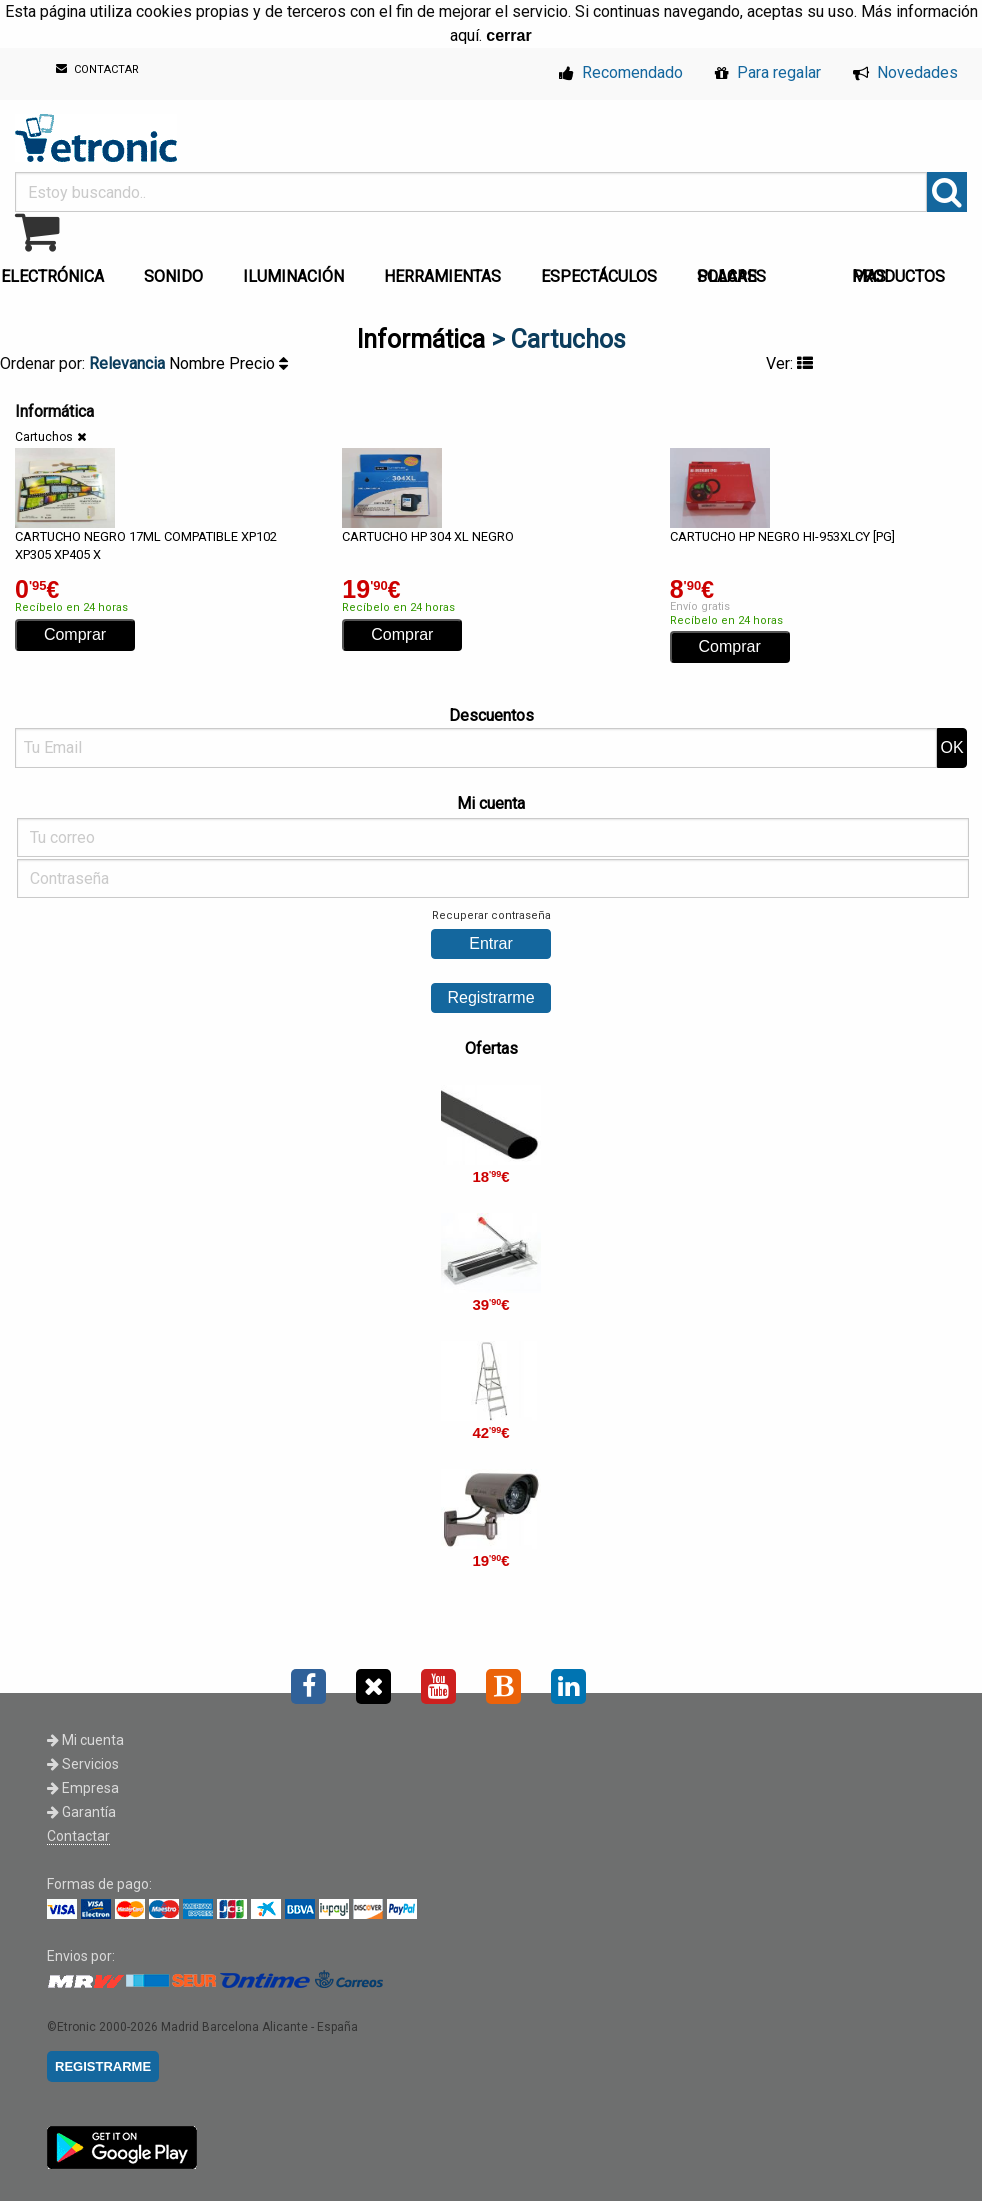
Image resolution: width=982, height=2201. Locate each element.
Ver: (789, 363)
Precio (258, 363)
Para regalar (768, 72)
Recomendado (621, 72)
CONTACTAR (97, 69)
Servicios (83, 1764)
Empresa (83, 1788)
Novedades (905, 72)
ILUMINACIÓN (293, 276)
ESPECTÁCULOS (599, 276)
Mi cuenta (85, 1740)
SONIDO (173, 276)
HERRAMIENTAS (442, 276)
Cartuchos (44, 437)
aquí (464, 35)
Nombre (199, 363)
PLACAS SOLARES (731, 276)
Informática (421, 339)
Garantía (81, 1812)
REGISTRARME (103, 2066)
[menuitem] (177, 271)
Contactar (78, 1836)
